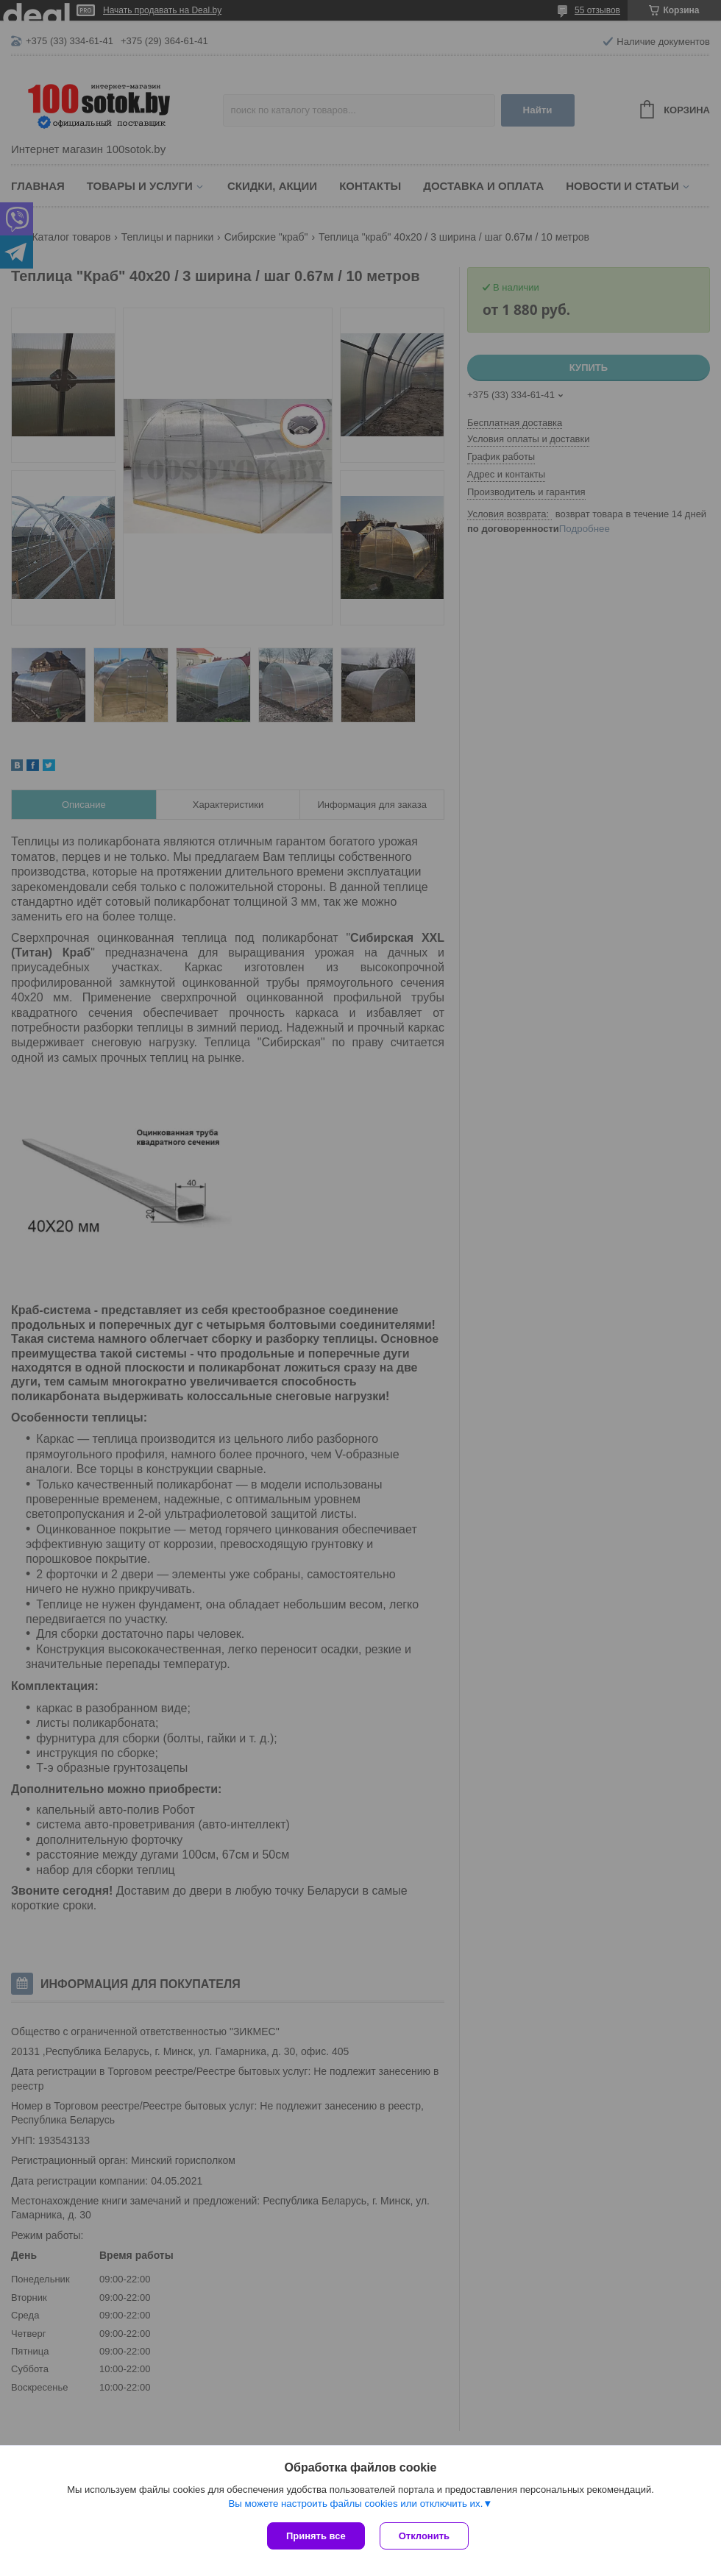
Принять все (316, 2535)
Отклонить (424, 2535)
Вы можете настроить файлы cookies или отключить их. (355, 2503)
